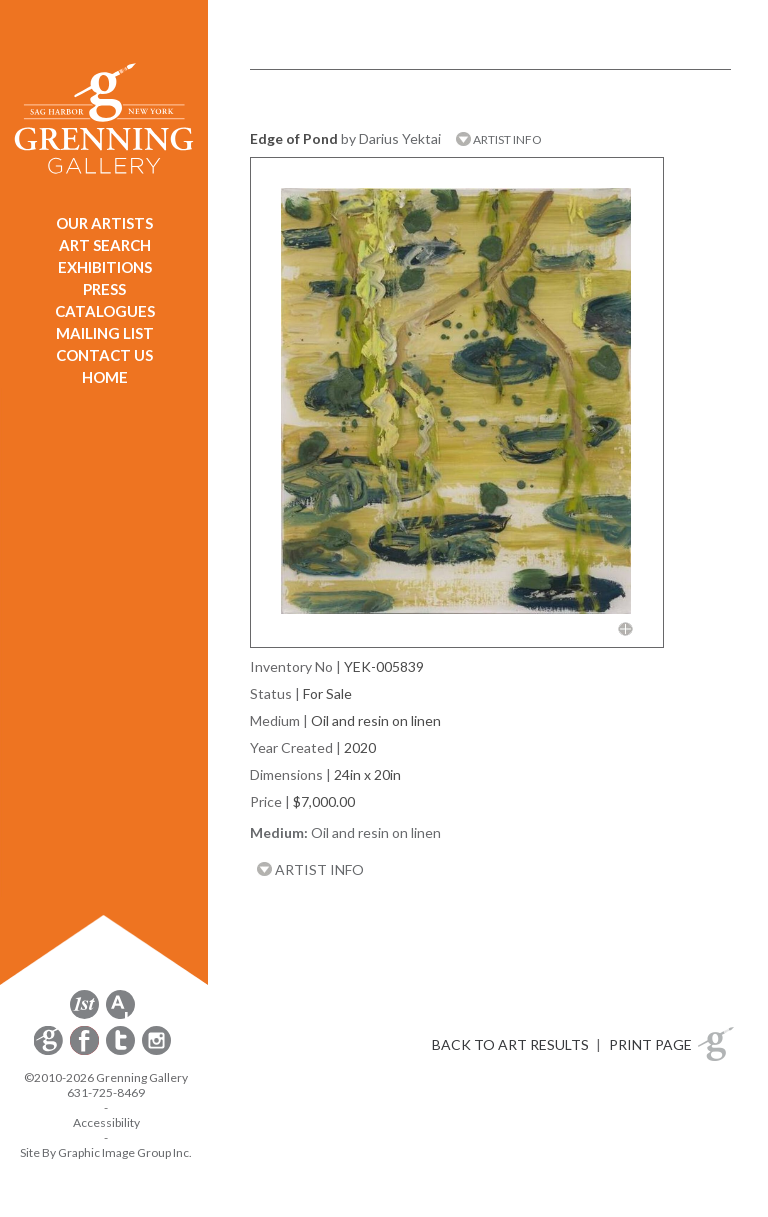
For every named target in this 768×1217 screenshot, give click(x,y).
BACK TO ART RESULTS (510, 1044)
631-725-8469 (106, 1092)
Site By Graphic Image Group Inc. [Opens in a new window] (106, 1152)
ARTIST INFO (499, 139)
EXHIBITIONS (105, 267)
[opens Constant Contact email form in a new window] (50, 1051)
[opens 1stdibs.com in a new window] (84, 1015)
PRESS (104, 289)
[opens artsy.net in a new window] (120, 1015)
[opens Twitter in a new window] (122, 1051)
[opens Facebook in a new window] (86, 1051)
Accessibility (106, 1122)
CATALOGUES (105, 311)
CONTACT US (104, 355)
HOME (105, 377)
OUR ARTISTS (104, 223)
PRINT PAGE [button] (650, 1044)
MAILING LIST (105, 333)
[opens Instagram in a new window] (156, 1051)
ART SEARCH (105, 245)
